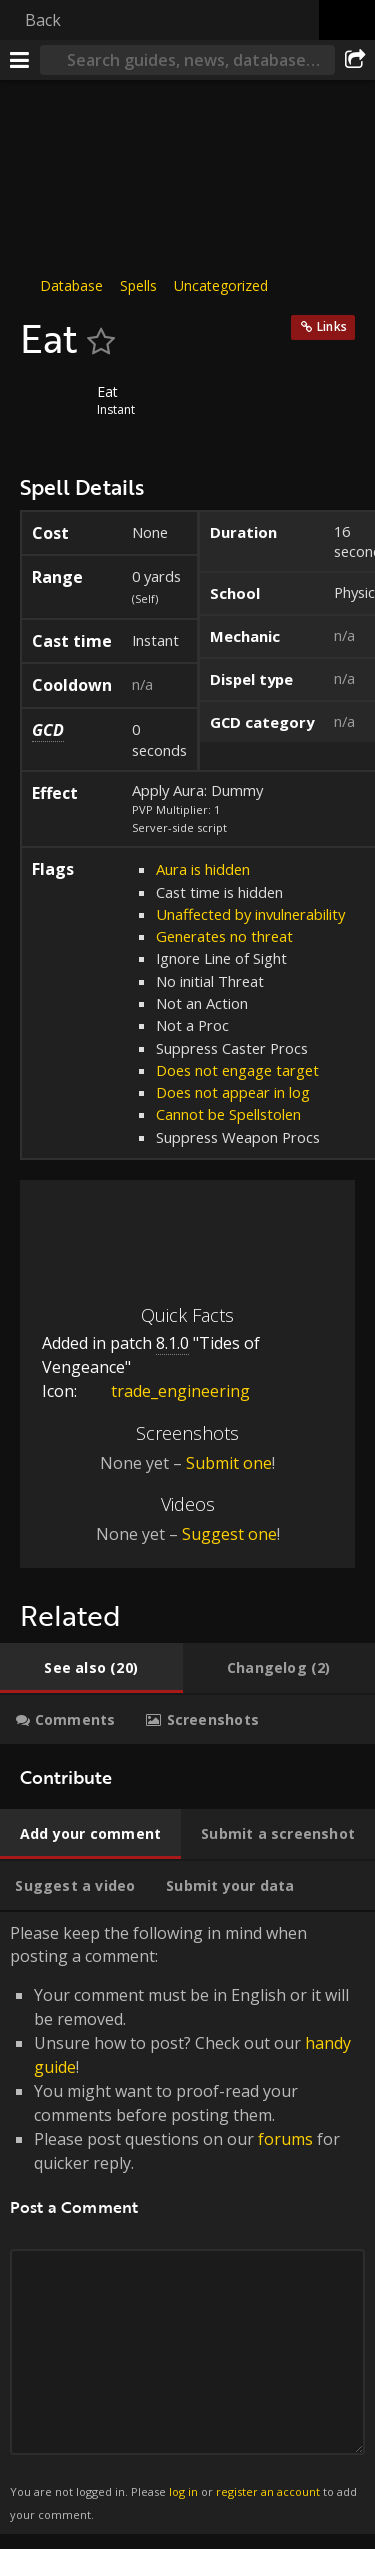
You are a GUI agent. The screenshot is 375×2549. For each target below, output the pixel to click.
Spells (138, 285)
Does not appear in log (233, 1092)
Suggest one (229, 1534)
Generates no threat (224, 936)
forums (285, 2139)
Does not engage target (237, 1070)
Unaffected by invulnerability (250, 914)
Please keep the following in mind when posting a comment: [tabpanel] (187, 2223)
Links (332, 326)
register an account (268, 2491)
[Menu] (20, 60)
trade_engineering (165, 1391)
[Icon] (54, 406)
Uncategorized (221, 285)
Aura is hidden (203, 869)
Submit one (229, 1463)
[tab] (91, 1668)
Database (71, 285)
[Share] (355, 60)
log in (183, 2491)
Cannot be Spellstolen (228, 1114)
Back (43, 20)
